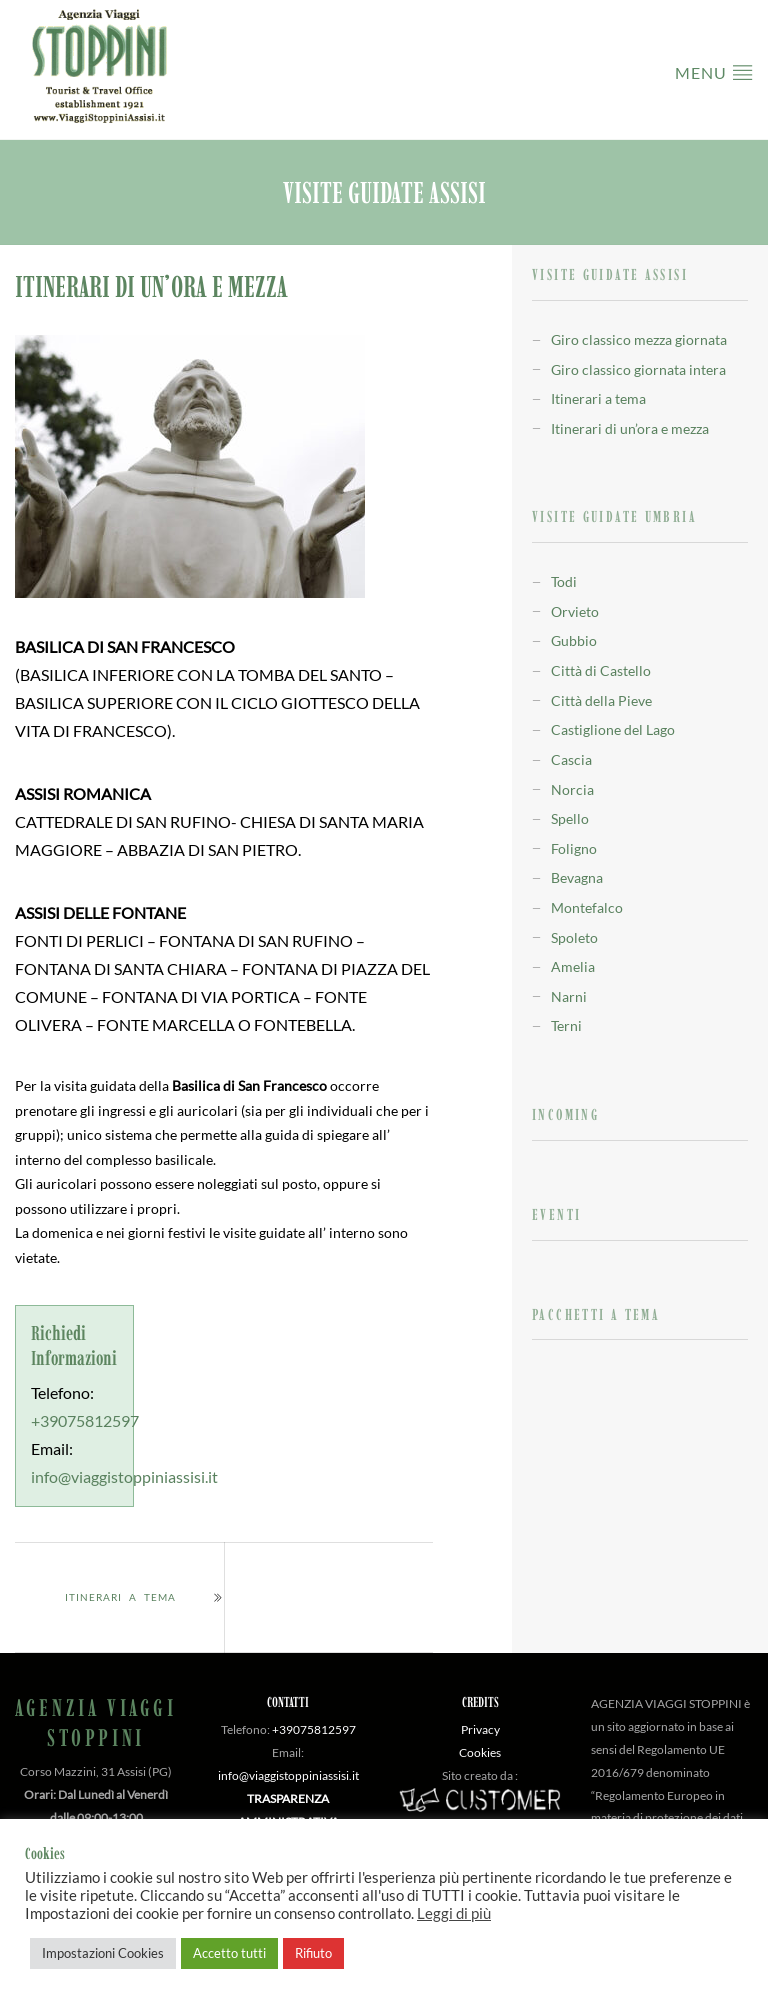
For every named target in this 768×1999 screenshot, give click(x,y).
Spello (570, 818)
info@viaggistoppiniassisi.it (124, 1476)
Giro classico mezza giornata (639, 339)
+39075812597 (85, 1420)
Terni (566, 1025)
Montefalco (587, 907)
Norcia (572, 789)
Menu (714, 71)
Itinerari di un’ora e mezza (630, 428)
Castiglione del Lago (613, 729)
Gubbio (574, 640)
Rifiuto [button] (313, 1953)
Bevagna (577, 877)
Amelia (573, 966)
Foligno (574, 848)
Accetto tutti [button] (229, 1953)
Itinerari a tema (120, 1597)
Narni (569, 996)
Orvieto (575, 611)
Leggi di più (454, 1913)
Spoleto (574, 937)
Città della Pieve (601, 700)
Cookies (480, 1752)
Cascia (571, 759)
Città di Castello (601, 670)
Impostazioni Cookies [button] (103, 1953)
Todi (564, 581)
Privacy (480, 1729)
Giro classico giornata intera (638, 369)
